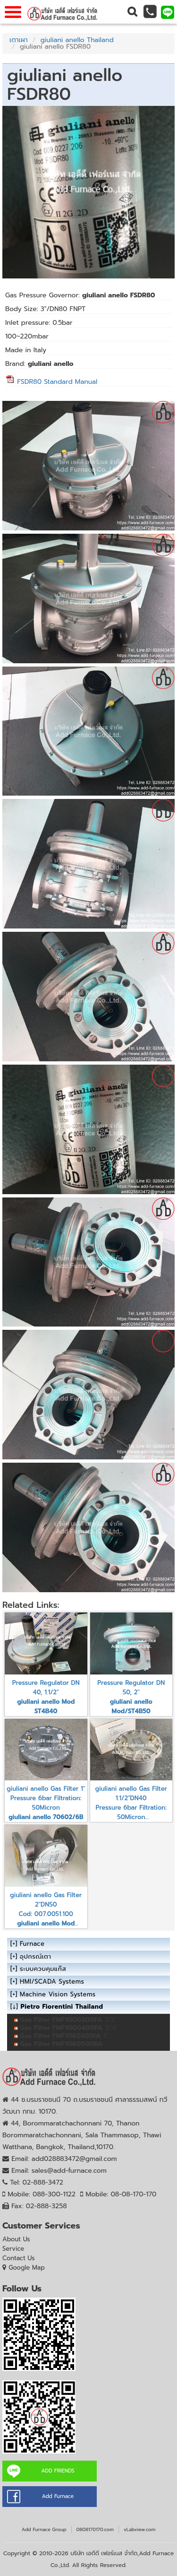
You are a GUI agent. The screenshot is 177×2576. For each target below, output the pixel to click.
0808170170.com (95, 2529)
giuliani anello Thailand (77, 40)
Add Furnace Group (44, 2529)
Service (13, 2248)
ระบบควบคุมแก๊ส (43, 1968)
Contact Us (18, 2258)
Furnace (32, 1943)
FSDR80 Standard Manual (51, 382)
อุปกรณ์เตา (35, 1956)
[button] (132, 12)
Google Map (26, 2267)
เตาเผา (18, 40)
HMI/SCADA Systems (52, 1981)
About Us (16, 2239)
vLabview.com (139, 2529)
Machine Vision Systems (58, 1994)
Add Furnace (58, 2496)
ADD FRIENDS (57, 2471)
